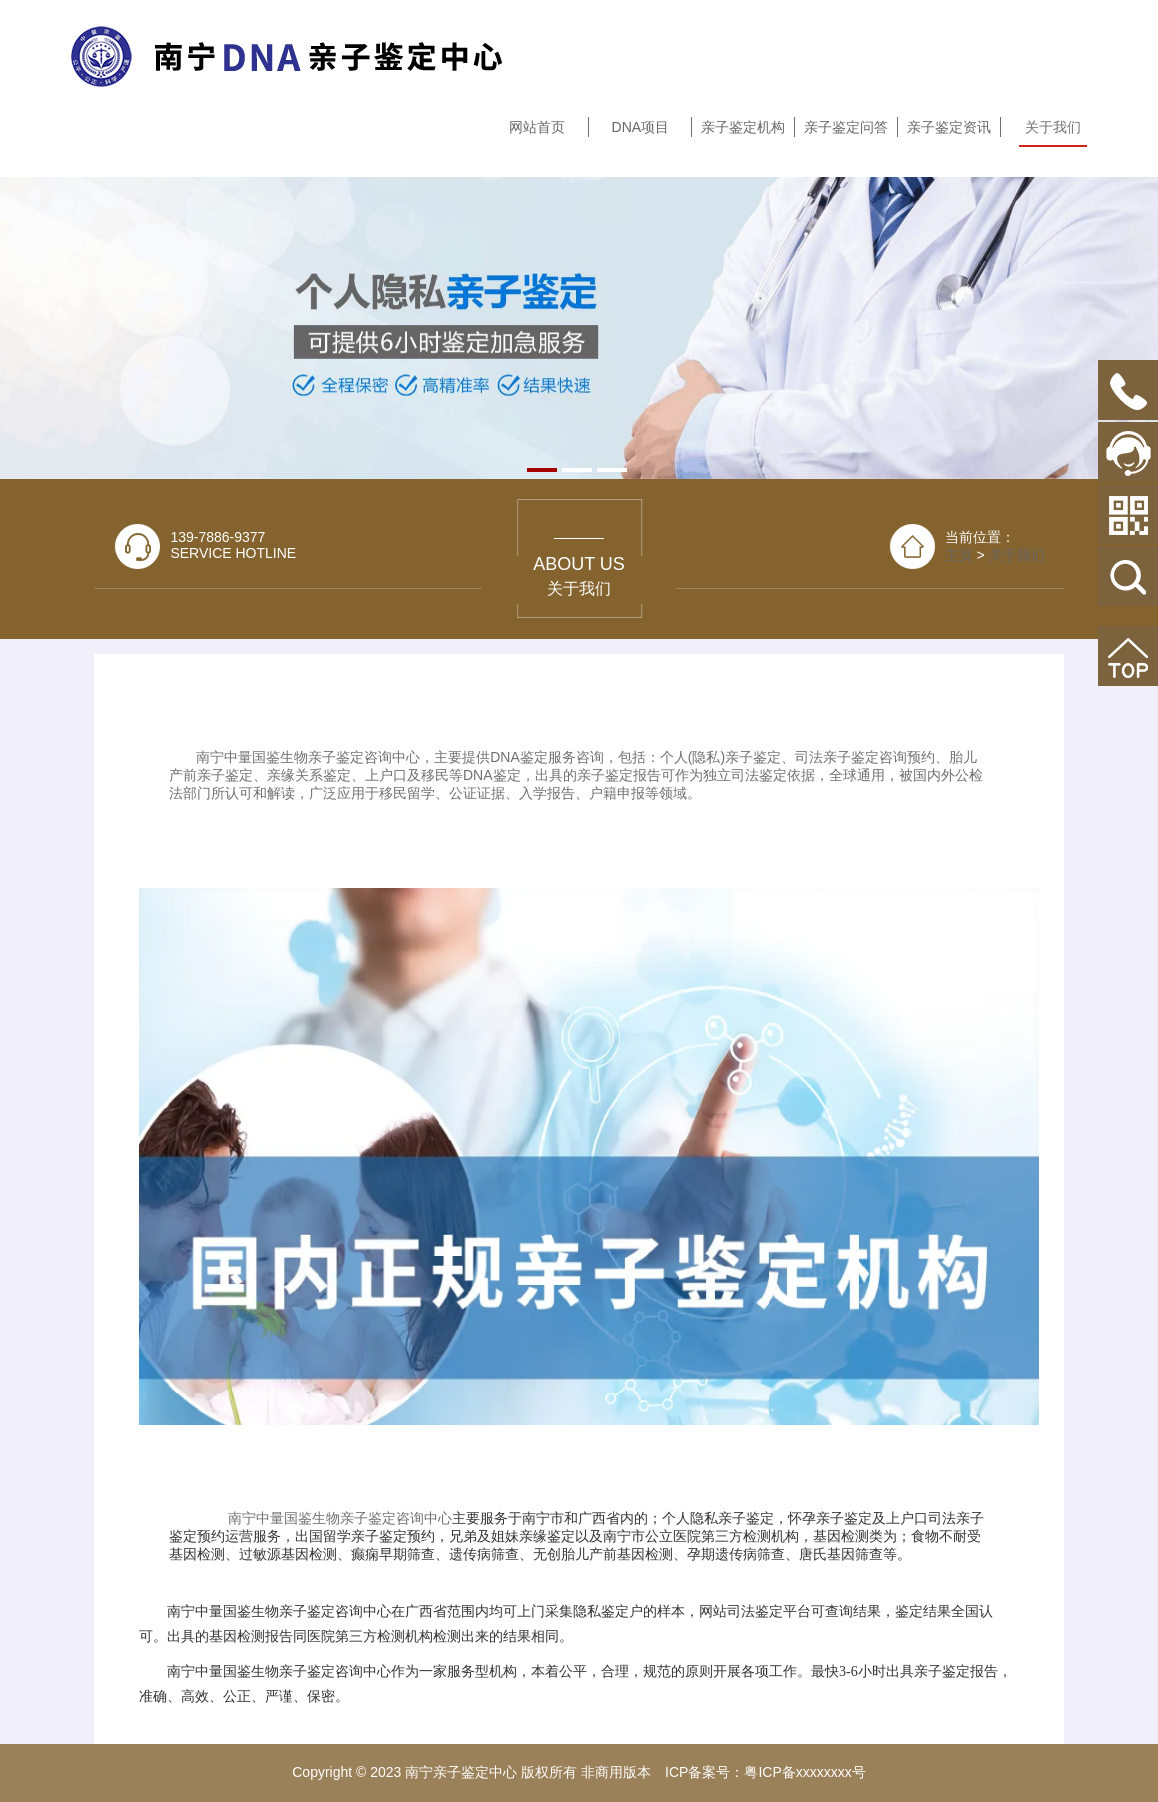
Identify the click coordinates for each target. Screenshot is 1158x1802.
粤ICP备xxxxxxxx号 (804, 1772)
